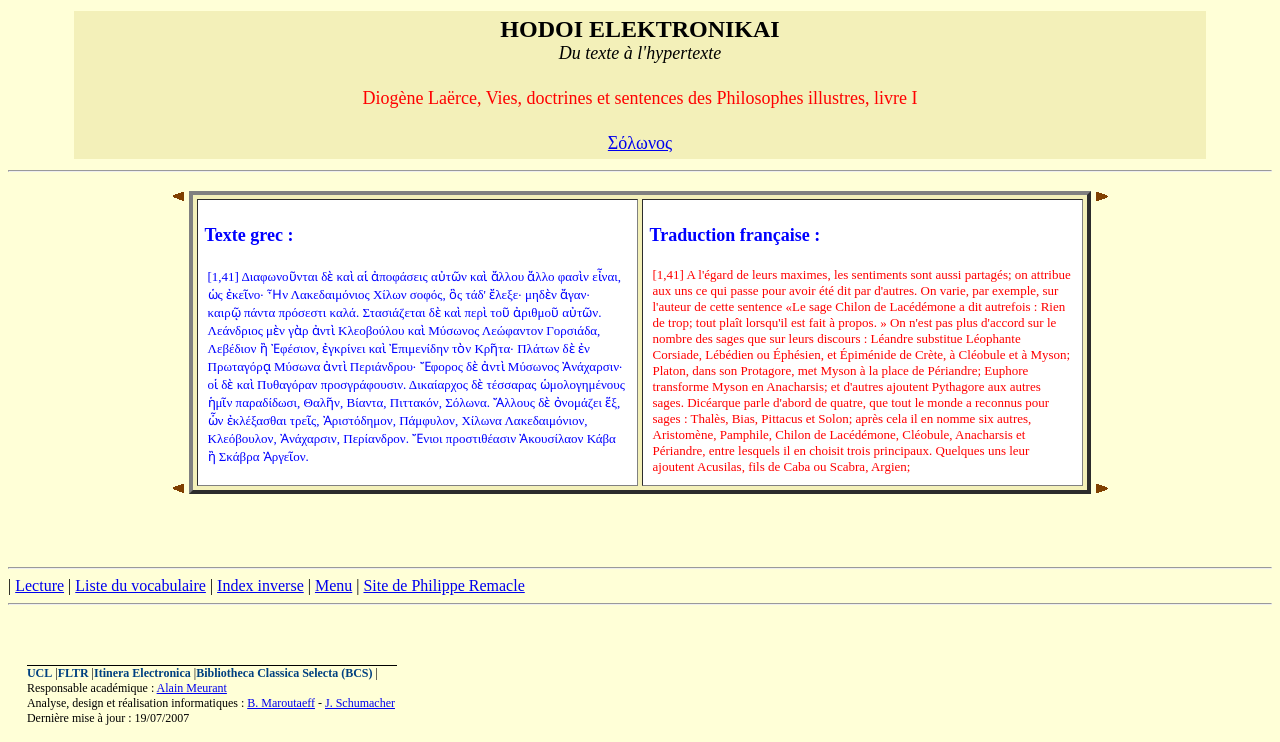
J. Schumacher (360, 703)
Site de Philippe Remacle (443, 585)
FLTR (73, 673)
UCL (39, 673)
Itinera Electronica (142, 673)
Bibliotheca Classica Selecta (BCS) (284, 673)
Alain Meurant (192, 688)
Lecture (39, 585)
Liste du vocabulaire (140, 585)
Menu (333, 585)
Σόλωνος (640, 143)
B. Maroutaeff (281, 703)
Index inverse (260, 585)
